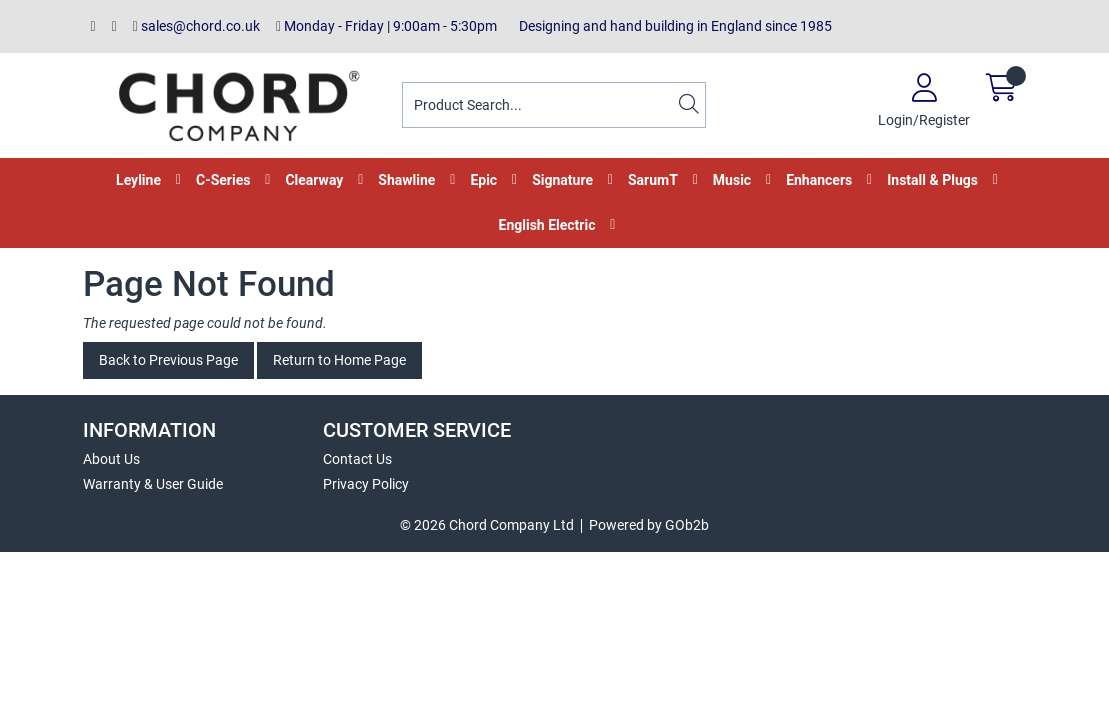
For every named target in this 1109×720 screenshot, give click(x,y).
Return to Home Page (339, 360)
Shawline (406, 180)
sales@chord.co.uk (196, 26)
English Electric (547, 225)
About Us (111, 459)
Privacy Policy (366, 484)
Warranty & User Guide (153, 484)
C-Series (223, 180)
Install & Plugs (932, 180)
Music (732, 180)
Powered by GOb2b (649, 525)
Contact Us (357, 459)
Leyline (138, 180)
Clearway (314, 180)
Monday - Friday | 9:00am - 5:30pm (386, 26)
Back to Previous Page (168, 360)
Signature (562, 180)
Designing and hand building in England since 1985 (672, 26)
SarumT (653, 180)
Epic (483, 180)
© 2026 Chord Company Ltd (487, 525)
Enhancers (819, 180)
